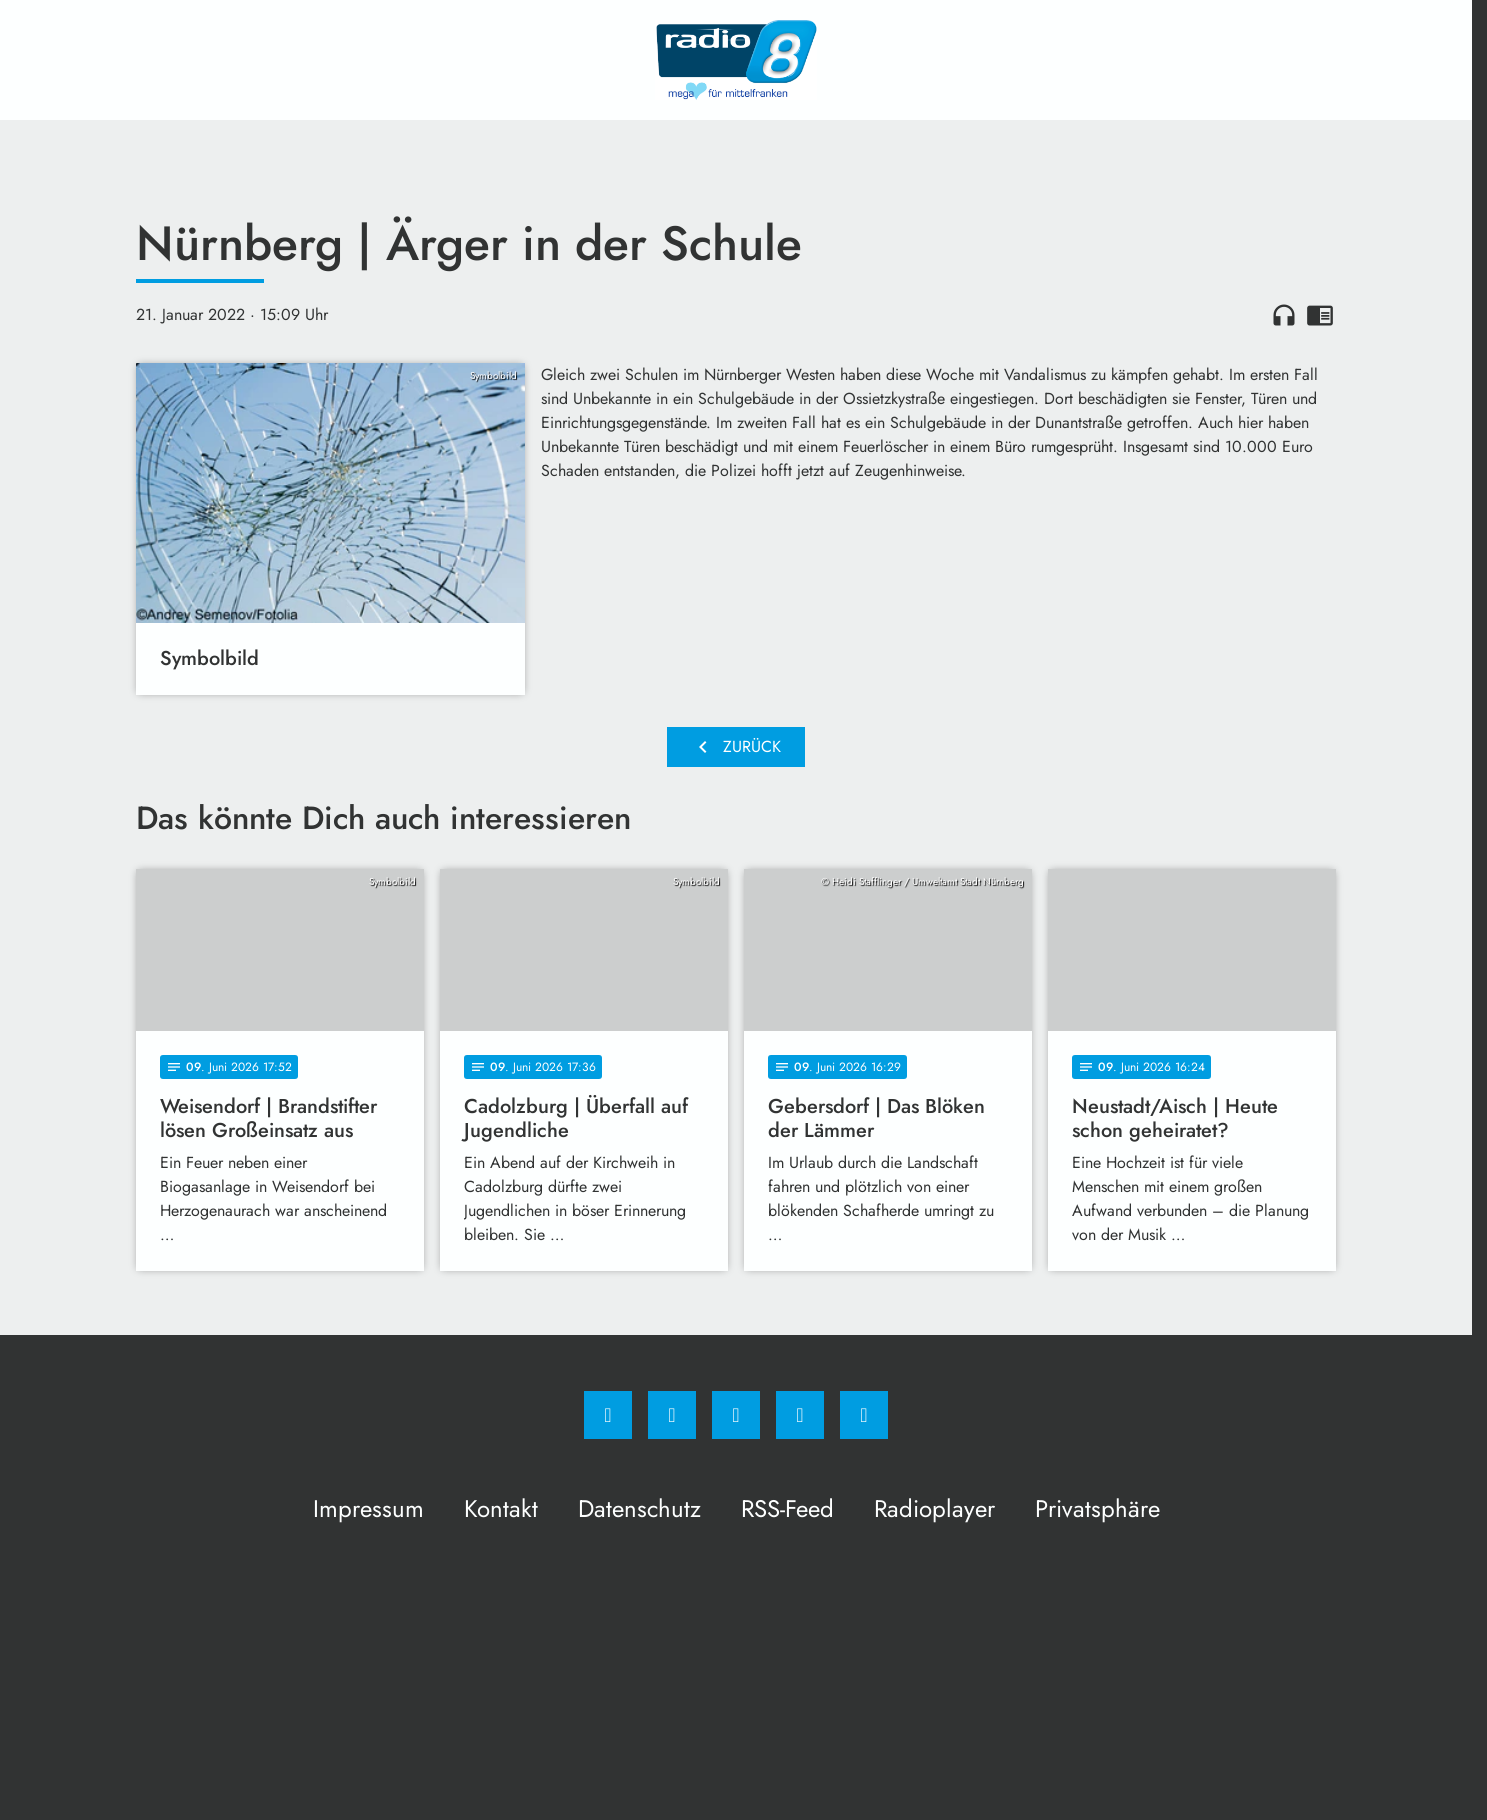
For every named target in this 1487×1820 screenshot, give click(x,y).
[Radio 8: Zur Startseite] (736, 60)
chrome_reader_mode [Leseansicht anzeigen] (1320, 315)
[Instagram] (672, 1415)
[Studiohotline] (800, 1415)
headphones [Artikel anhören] (1284, 315)
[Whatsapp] (736, 1415)
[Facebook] (608, 1415)
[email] (864, 1415)
